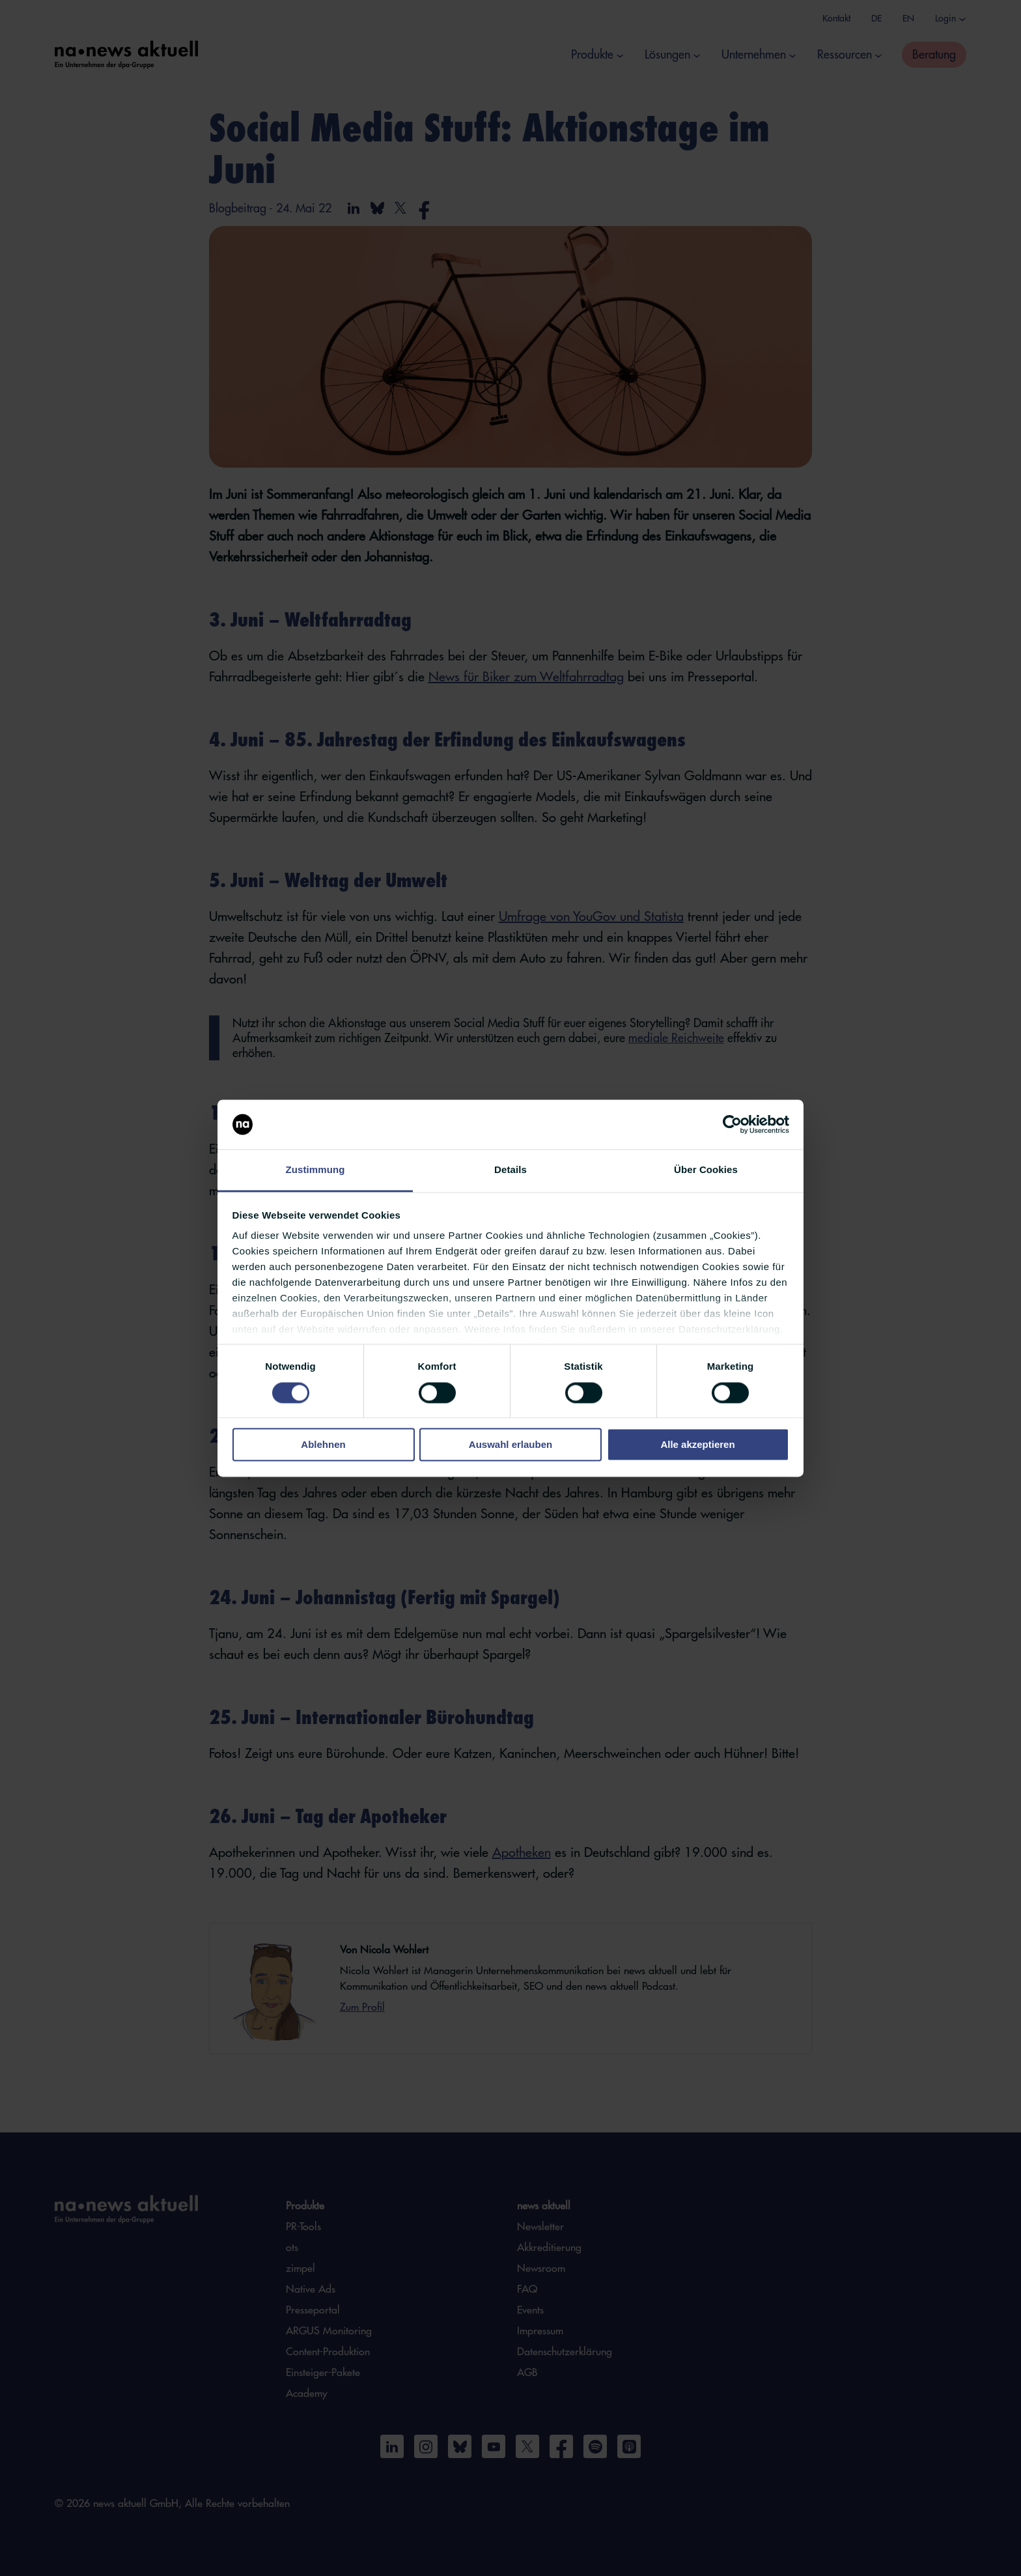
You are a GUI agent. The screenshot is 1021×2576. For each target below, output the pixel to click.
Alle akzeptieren (697, 1445)
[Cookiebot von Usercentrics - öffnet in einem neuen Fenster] (732, 1124)
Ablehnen (323, 1445)
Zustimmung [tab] (315, 1170)
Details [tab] (510, 1170)
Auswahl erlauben (510, 1445)
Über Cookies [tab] (706, 1170)
